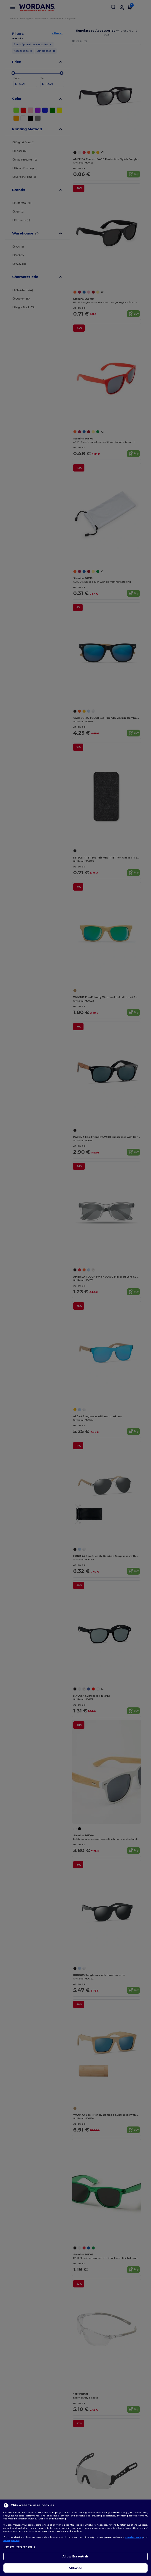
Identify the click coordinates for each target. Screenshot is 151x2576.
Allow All (76, 2568)
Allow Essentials (75, 2556)
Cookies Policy (134, 2537)
